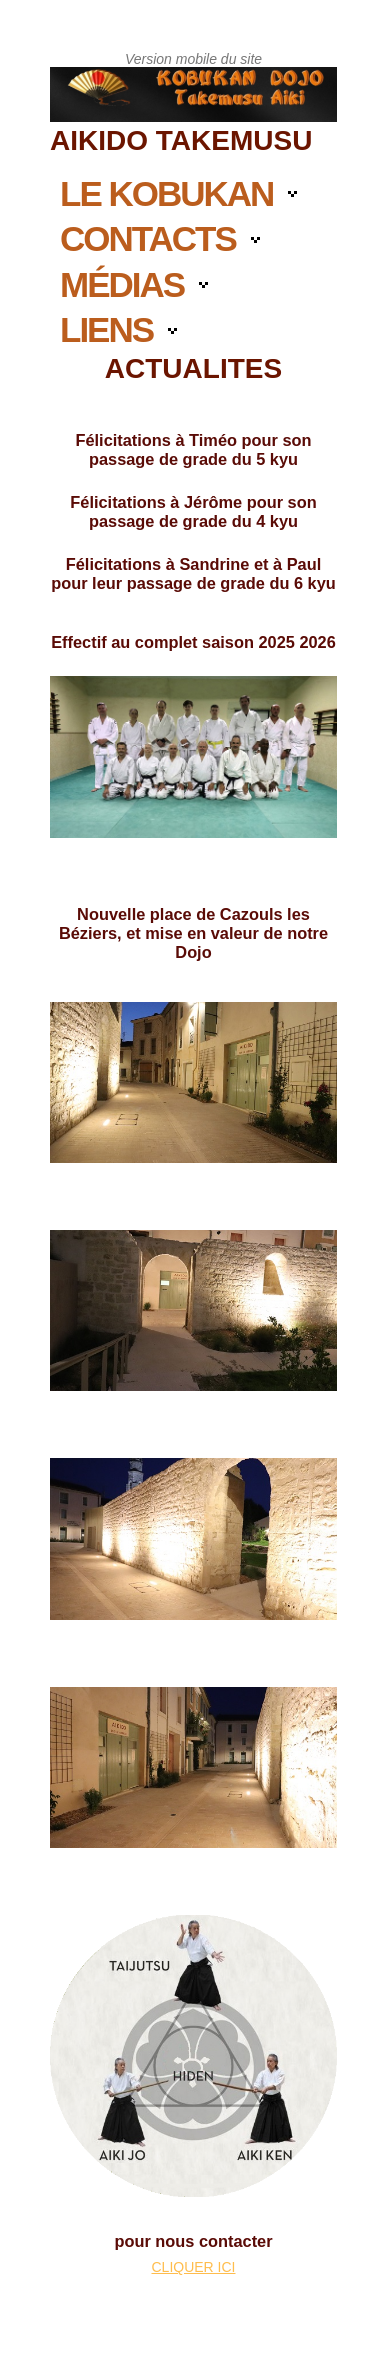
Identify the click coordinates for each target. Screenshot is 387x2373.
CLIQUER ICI (193, 2267)
